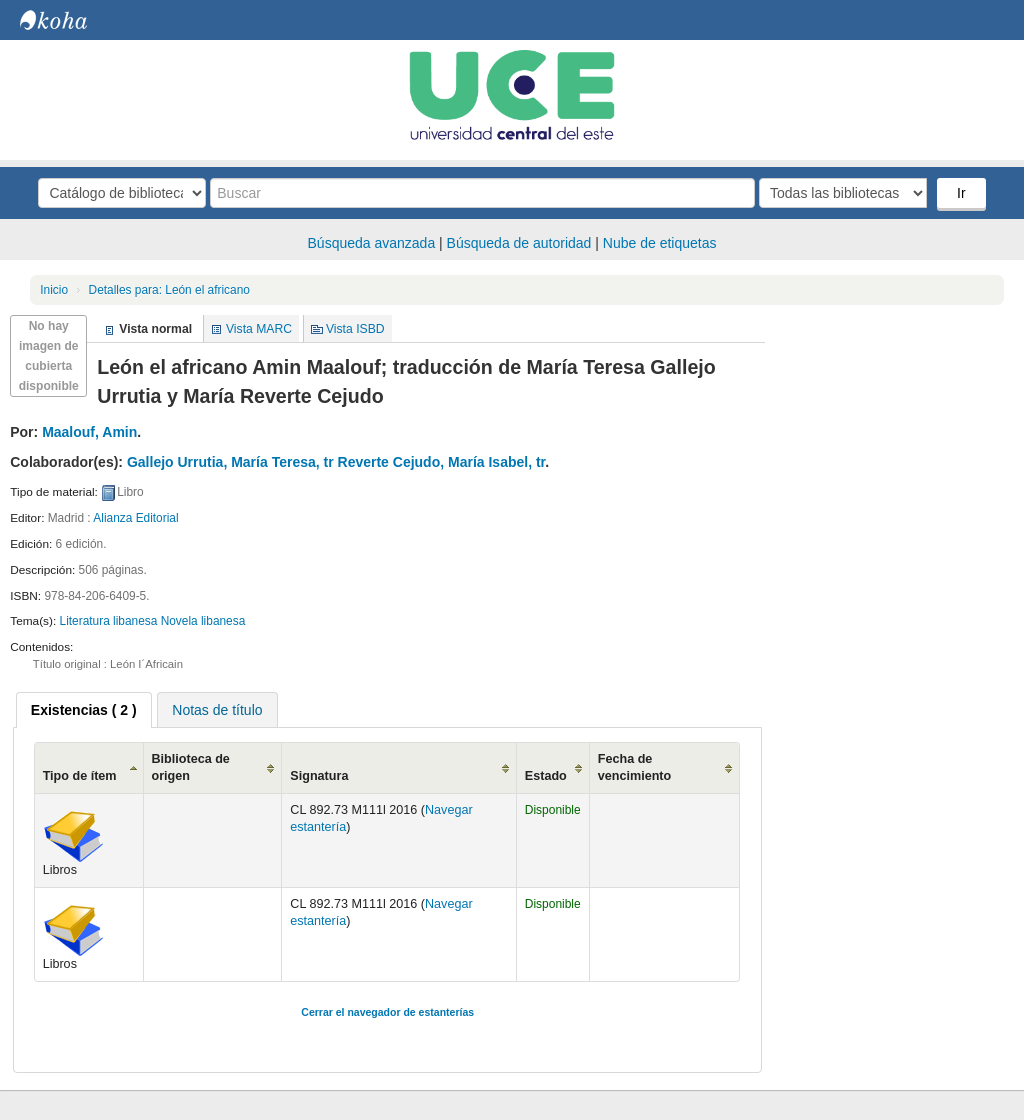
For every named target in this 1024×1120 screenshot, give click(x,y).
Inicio (54, 290)
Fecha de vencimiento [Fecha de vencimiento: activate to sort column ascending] (634, 767)
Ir (961, 193)
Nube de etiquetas (660, 243)
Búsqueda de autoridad (519, 243)
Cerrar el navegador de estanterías (387, 1012)
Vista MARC (259, 329)
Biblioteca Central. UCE (70, 20)
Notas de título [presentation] (217, 710)
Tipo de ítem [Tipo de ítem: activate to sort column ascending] (80, 776)
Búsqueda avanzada (372, 243)
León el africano (169, 290)
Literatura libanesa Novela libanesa (153, 621)
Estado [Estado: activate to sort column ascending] (546, 776)
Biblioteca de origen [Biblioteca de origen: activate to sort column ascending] (191, 767)
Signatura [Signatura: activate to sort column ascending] (319, 776)
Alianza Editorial (135, 518)
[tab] (84, 710)
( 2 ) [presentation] (84, 710)
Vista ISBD (355, 329)
